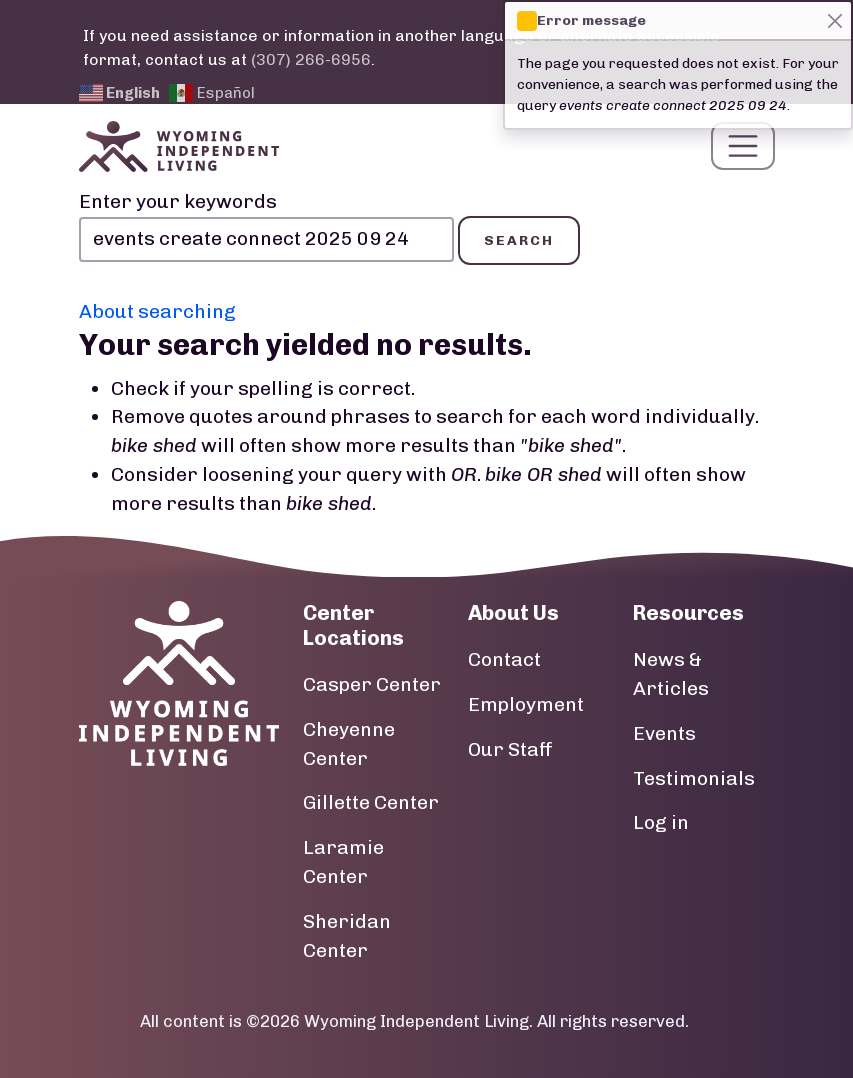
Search (519, 243)
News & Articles (671, 678)
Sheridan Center (347, 939)
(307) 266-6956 (311, 59)
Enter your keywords (178, 205)
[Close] (834, 20)
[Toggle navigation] (743, 148)
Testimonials (694, 781)
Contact (504, 663)
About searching (157, 314)
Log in (661, 826)
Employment (526, 707)
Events (664, 736)
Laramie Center (343, 866)
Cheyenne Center (349, 747)
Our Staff (510, 752)
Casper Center (372, 688)
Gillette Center (371, 806)
